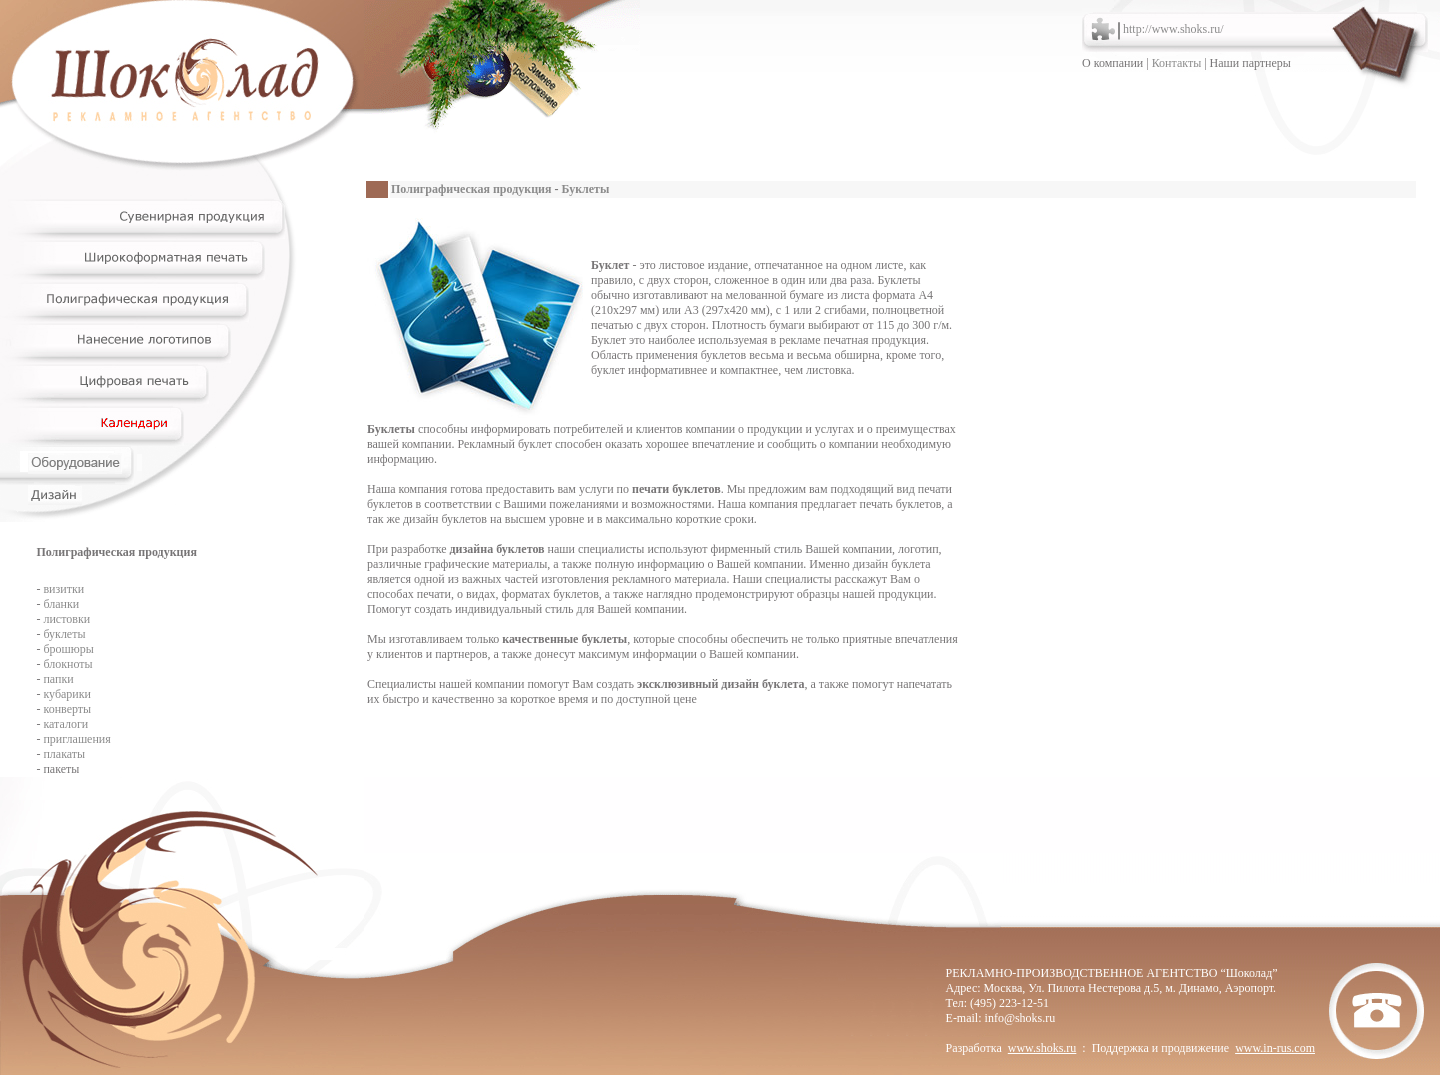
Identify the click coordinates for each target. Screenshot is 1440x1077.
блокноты (67, 664)
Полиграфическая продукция (471, 189)
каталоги (65, 724)
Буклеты (586, 189)
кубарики (67, 694)
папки (58, 679)
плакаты (64, 754)
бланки (61, 604)
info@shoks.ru (1020, 1018)
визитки (63, 589)
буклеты (64, 634)
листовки (66, 619)
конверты (67, 709)
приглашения (76, 739)
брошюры (68, 649)
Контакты (1177, 63)
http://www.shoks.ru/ (1173, 29)
